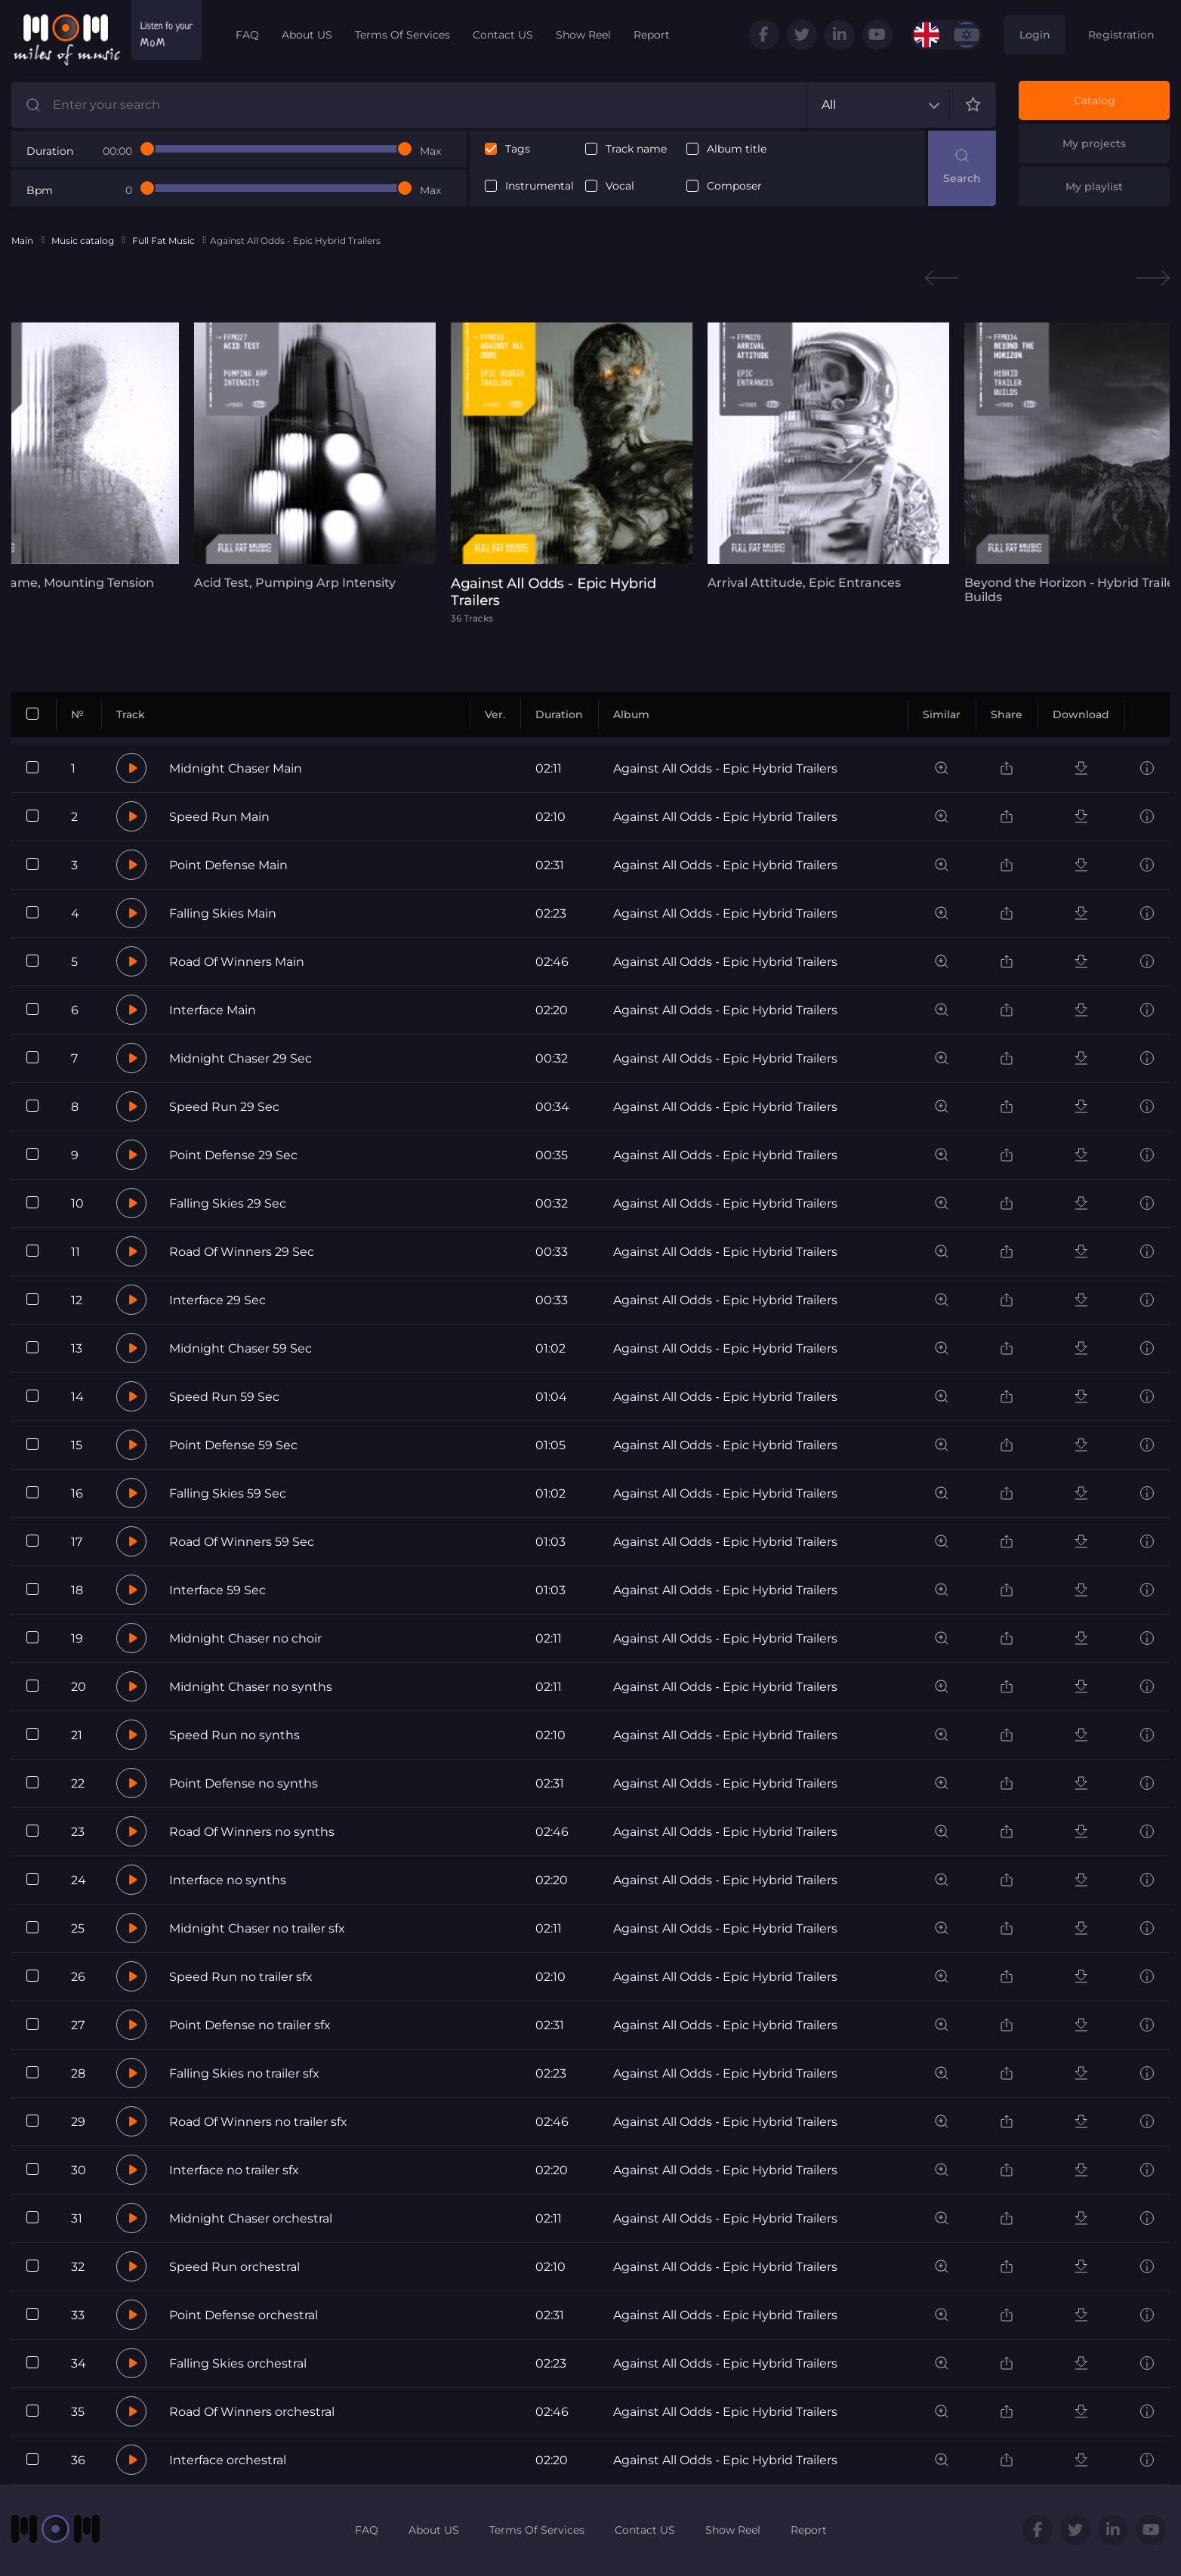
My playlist (1094, 186)
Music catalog (82, 240)
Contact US (503, 35)
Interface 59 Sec (217, 1590)
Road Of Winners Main (236, 962)
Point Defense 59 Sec (233, 1445)
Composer (734, 186)
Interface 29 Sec (217, 1300)
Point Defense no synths (243, 1783)
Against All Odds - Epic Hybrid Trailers (725, 768)
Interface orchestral (227, 2460)
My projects (1094, 143)
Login (1034, 35)
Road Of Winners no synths (252, 1832)
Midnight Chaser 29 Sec (240, 1058)
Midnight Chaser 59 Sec (240, 1348)
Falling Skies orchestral (238, 2363)
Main (22, 240)
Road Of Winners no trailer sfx (258, 2122)
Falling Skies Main (222, 913)
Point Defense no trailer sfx (250, 2025)
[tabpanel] (315, 456)
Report (652, 35)
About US (307, 35)
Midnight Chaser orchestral (250, 2218)
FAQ (247, 35)
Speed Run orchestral (234, 2267)
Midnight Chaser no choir (245, 1638)
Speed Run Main (219, 817)
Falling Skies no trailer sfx (244, 2073)
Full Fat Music (163, 240)
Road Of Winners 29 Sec (241, 1252)
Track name (636, 149)
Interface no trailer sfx (234, 2170)
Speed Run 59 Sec (224, 1397)
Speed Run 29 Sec (224, 1107)
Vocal (620, 186)
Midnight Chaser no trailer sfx (257, 1928)
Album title (736, 149)
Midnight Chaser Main (235, 768)
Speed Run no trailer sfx (241, 1977)
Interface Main (212, 1010)
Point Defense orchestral (243, 2315)
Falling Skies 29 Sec (227, 1203)
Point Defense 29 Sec (233, 1155)
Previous (941, 278)
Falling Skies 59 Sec (227, 1493)
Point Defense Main (228, 865)
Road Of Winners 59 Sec (241, 1542)
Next (1153, 278)
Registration (1121, 35)
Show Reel (583, 35)
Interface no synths (227, 1880)
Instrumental (539, 186)
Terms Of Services (402, 35)
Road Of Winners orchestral (252, 2412)
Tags (517, 149)
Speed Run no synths (234, 1735)
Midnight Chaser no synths (250, 1687)
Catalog (1094, 100)
